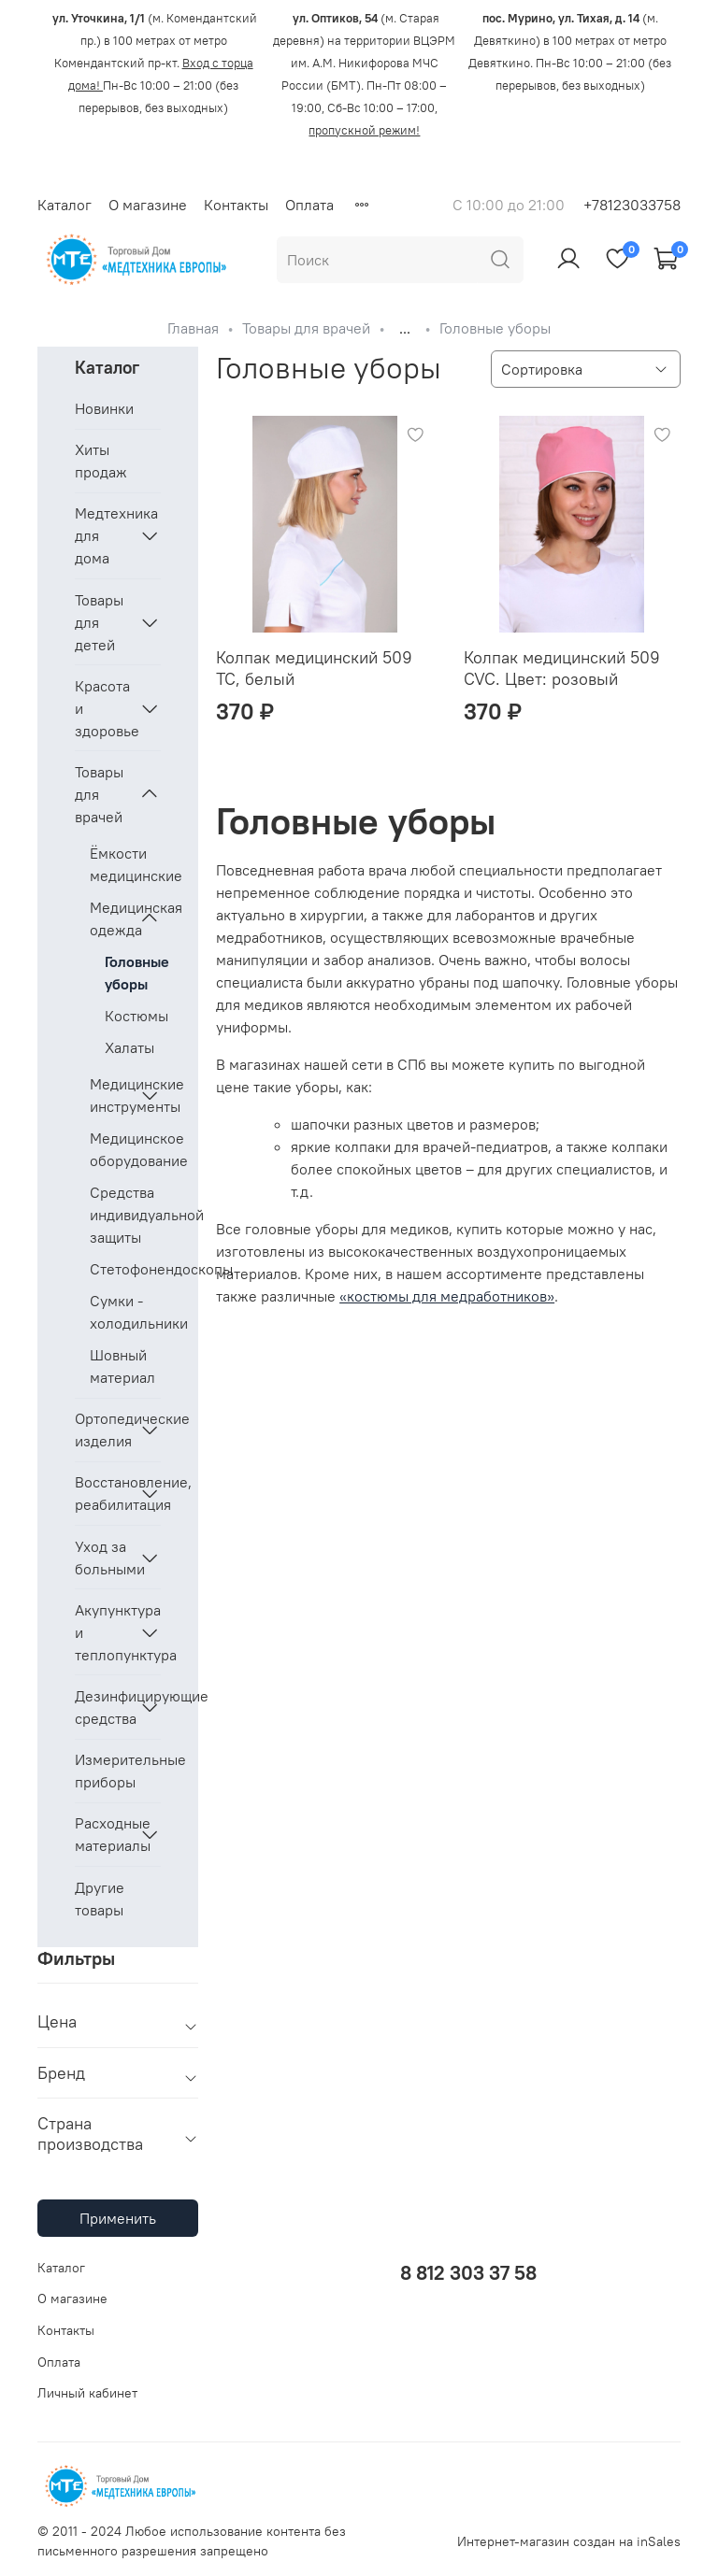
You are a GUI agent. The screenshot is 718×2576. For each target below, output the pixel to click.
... (404, 328)
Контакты (236, 204)
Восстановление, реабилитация (103, 1493)
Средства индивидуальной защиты (125, 1214)
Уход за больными (103, 1557)
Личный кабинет (87, 2392)
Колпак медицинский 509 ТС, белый (314, 668)
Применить (117, 2218)
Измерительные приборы (118, 1770)
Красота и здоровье (103, 708)
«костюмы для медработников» (446, 1296)
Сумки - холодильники (125, 1311)
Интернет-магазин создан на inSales (569, 2541)
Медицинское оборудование (125, 1149)
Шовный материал (122, 1366)
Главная (193, 328)
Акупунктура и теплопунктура (103, 1632)
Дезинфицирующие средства (103, 1707)
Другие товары (99, 1898)
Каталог (64, 204)
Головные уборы (133, 972)
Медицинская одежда (110, 918)
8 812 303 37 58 (468, 2272)
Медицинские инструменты (110, 1095)
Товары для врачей (306, 328)
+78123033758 (632, 204)
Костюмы (133, 1015)
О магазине (147, 204)
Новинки (104, 408)
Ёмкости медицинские (125, 864)
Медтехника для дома (103, 535)
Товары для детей (99, 622)
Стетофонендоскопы (125, 1269)
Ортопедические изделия (103, 1429)
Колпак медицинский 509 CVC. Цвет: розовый (562, 668)
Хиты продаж (101, 460)
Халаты (129, 1047)
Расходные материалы (103, 1834)
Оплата (309, 204)
